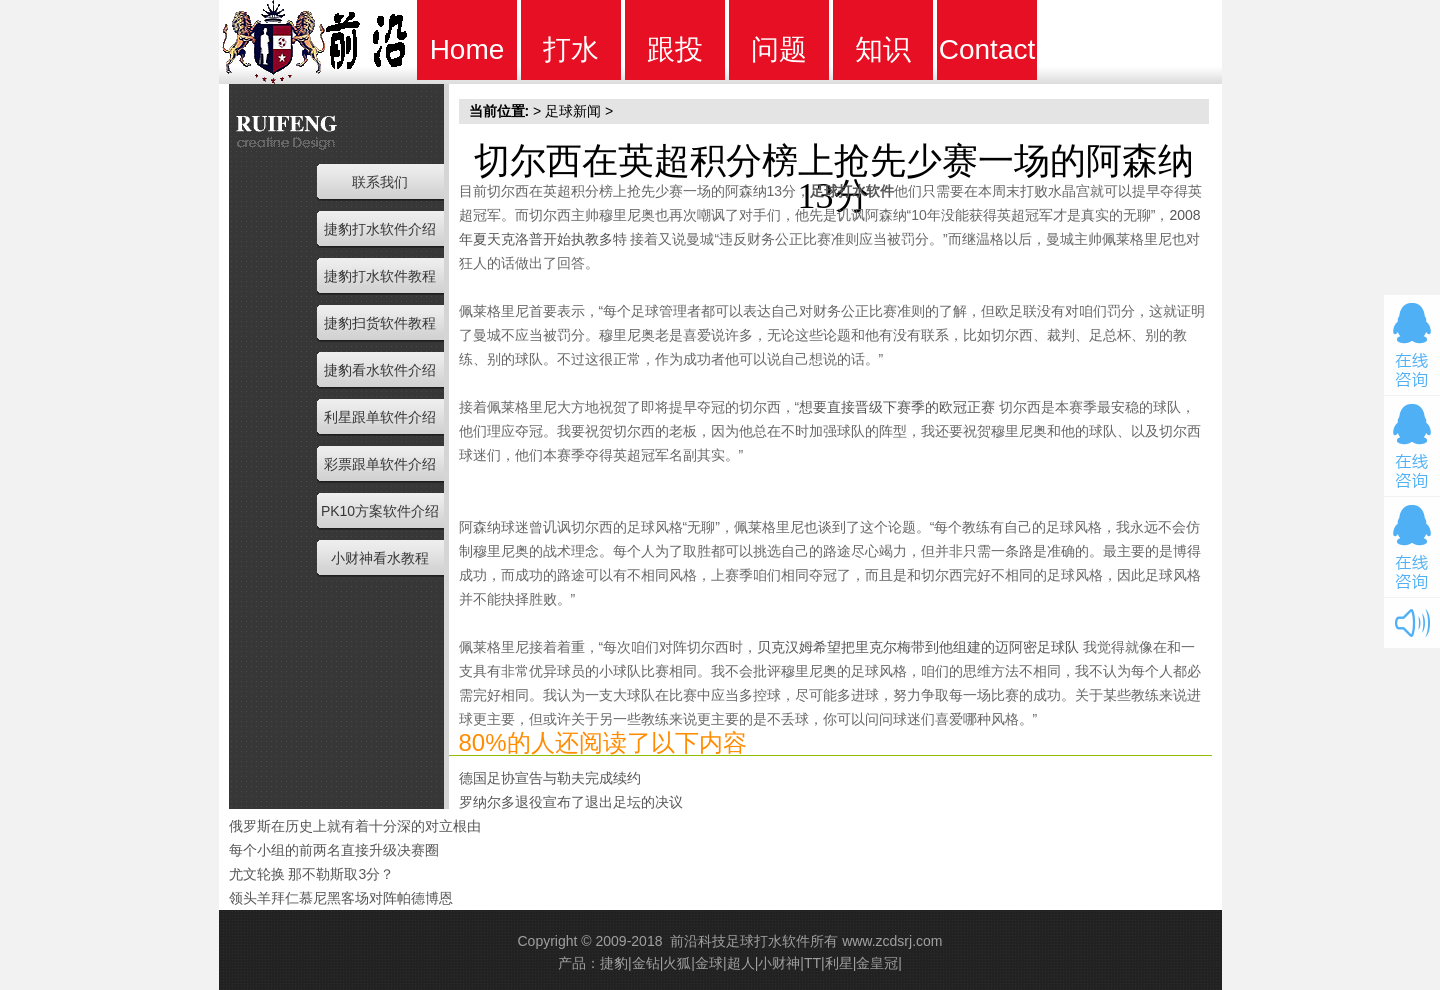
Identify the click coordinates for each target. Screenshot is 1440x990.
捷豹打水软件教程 (380, 276)
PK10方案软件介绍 (380, 511)
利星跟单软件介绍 (380, 417)
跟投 (675, 49)
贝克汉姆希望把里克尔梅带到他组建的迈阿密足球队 (918, 647)
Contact (987, 49)
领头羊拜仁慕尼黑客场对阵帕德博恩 (341, 898)
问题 (779, 49)
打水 (571, 49)
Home (467, 49)
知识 (883, 49)
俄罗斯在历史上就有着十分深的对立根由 (355, 826)
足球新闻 (573, 111)
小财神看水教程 (380, 558)
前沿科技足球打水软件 (740, 941)
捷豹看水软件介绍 (380, 370)
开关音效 (1412, 623)
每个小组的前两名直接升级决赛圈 (334, 850)
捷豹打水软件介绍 (380, 229)
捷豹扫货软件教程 (380, 323)
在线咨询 (1412, 345)
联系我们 (380, 182)
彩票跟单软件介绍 (380, 464)
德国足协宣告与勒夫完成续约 (550, 778)
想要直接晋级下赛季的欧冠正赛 (897, 407)
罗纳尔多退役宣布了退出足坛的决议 (571, 802)
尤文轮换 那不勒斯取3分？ (312, 874)
